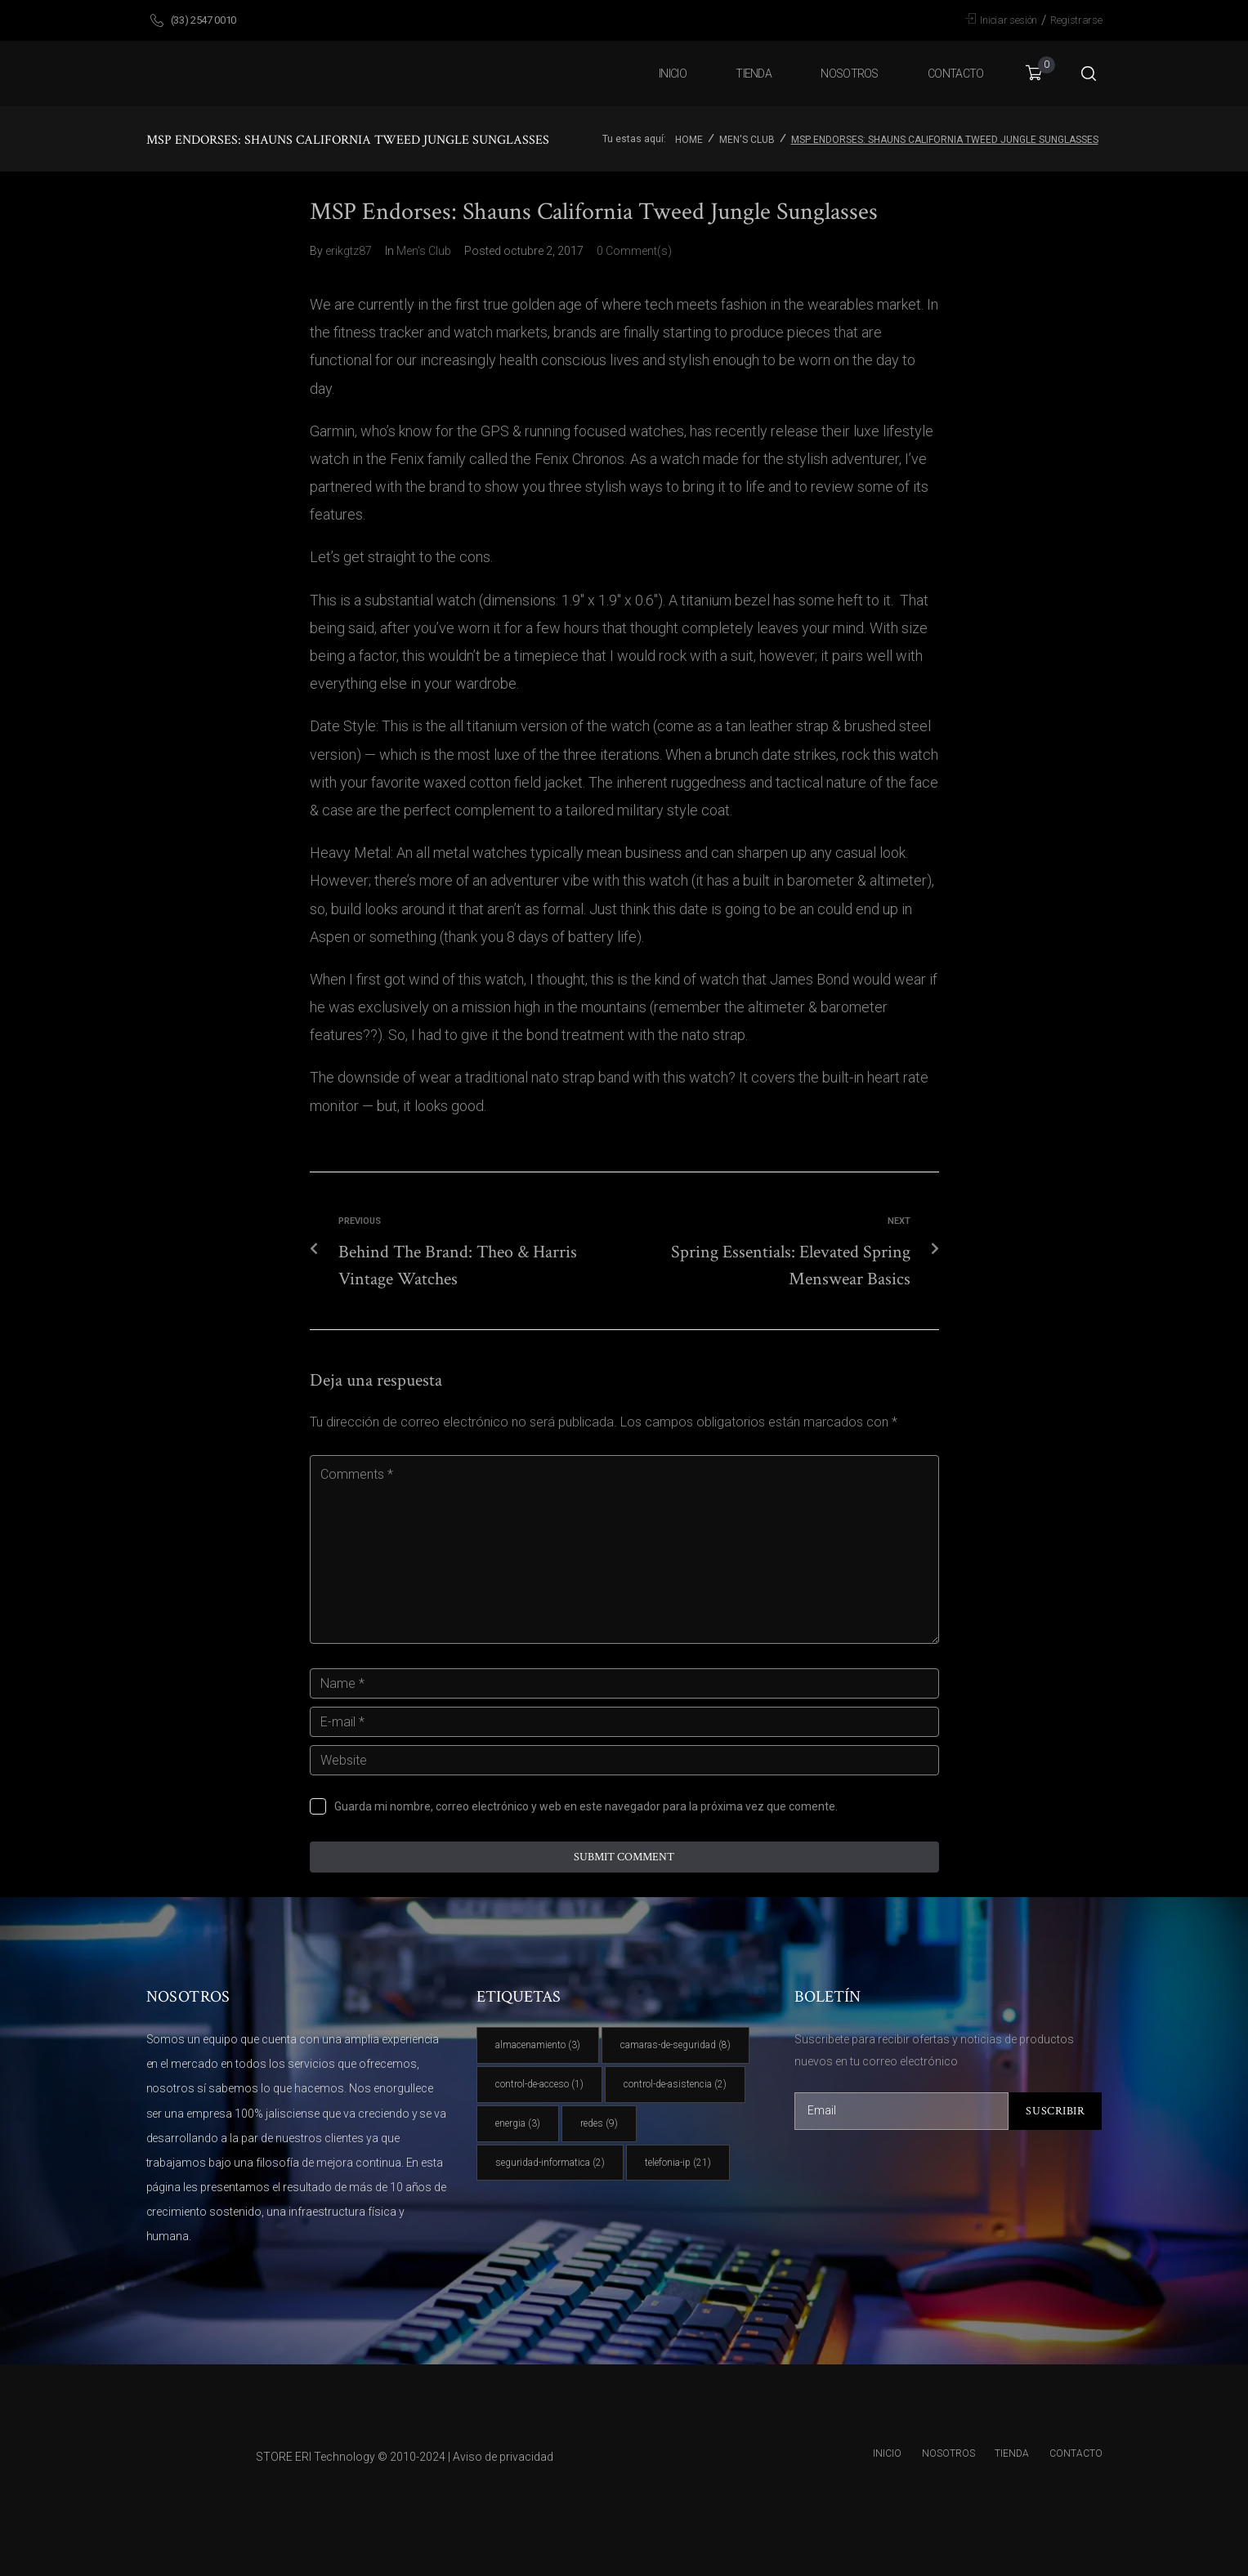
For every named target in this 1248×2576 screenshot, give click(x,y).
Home (689, 139)
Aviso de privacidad (503, 2456)
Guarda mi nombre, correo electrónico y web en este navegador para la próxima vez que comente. (586, 1806)
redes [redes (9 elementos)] (599, 2123)
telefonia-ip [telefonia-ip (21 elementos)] (678, 2162)
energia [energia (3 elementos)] (517, 2123)
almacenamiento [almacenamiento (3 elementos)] (537, 2045)
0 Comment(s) (634, 250)
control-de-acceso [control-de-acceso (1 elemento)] (539, 2084)
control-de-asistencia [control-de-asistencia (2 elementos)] (675, 2084)
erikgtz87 (348, 250)
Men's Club (747, 139)
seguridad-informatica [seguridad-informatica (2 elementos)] (550, 2162)
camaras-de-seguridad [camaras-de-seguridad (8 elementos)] (675, 2045)
